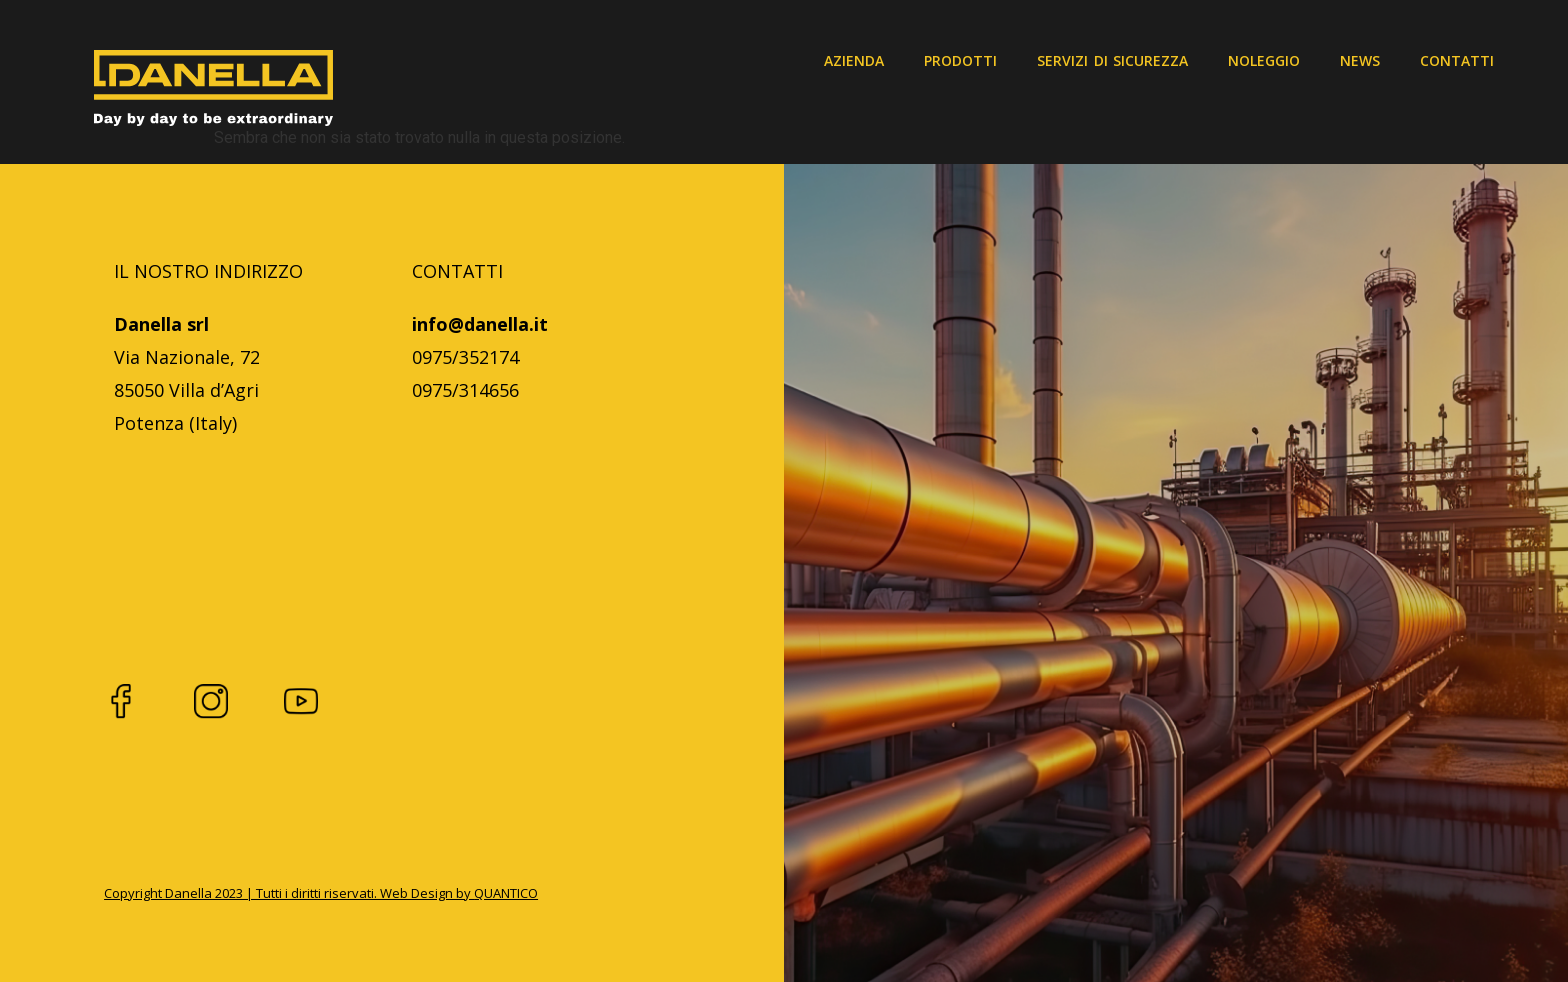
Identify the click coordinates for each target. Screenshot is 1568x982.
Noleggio (1264, 60)
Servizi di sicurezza (1112, 60)
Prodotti (960, 60)
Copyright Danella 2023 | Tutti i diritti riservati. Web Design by (289, 893)
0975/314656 (465, 390)
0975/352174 (465, 357)
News (1360, 60)
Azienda (854, 60)
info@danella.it (480, 324)
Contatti (1457, 60)
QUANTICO (506, 893)
